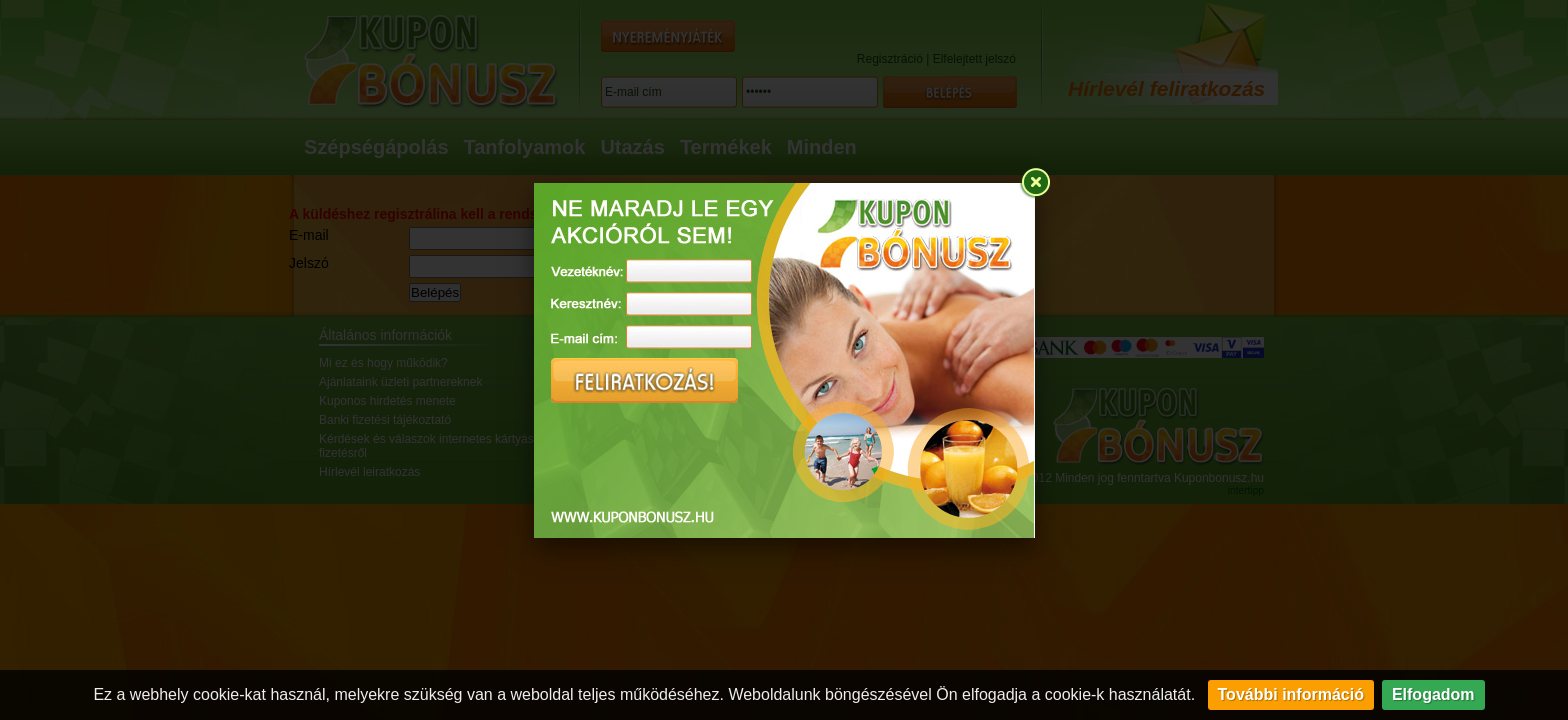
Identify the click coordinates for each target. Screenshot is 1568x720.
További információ (1291, 694)
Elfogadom (1433, 694)
